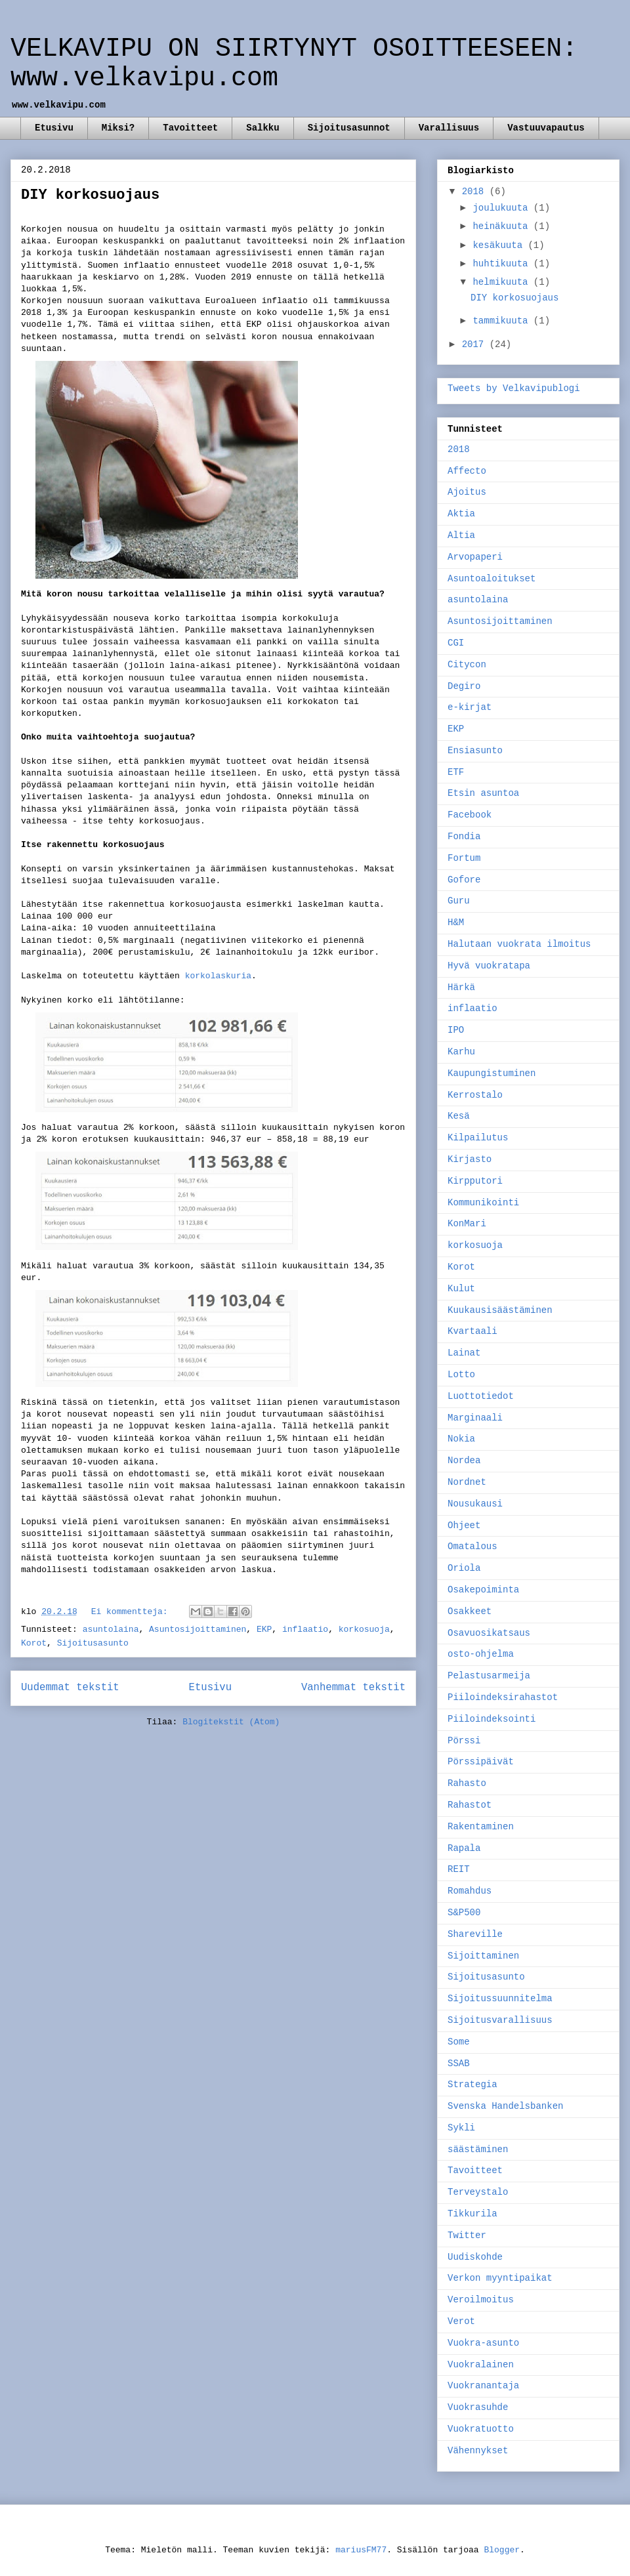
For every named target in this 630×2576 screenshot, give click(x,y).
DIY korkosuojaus (90, 195)
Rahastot (470, 1805)
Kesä (459, 1116)
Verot (461, 2321)
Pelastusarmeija (489, 1676)
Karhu (461, 1052)
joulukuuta (502, 208)
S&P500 (464, 1912)
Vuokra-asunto (483, 2343)
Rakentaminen (481, 1826)
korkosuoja (364, 1629)
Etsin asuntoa (483, 793)
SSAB (459, 2063)
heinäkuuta (502, 226)
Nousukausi (475, 1504)
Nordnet (467, 1482)
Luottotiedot (481, 1396)
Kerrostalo (475, 1095)
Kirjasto (470, 1159)
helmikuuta (502, 282)
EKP (264, 1629)
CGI (456, 643)
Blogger (502, 2550)
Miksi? (118, 128)
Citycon (467, 664)
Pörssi (464, 1740)
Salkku (262, 128)
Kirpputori (475, 1181)
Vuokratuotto (481, 2429)
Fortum (464, 858)
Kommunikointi (483, 1202)
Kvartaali (472, 1331)
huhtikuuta (502, 264)
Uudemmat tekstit (70, 1687)
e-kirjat (470, 707)
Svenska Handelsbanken (505, 2106)
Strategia (472, 2084)
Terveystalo (478, 2192)
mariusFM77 (361, 2550)
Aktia (461, 514)
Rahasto (467, 1783)
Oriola (464, 1568)
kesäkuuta (500, 245)
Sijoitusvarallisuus (500, 2020)
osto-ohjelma (481, 1654)
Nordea (464, 1460)
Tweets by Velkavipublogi (514, 388)
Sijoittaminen (483, 1956)
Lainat (464, 1353)
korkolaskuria (218, 976)
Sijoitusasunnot (349, 128)
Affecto (467, 471)
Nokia (461, 1439)
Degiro (464, 686)
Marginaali (475, 1418)
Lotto (461, 1374)
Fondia (464, 836)
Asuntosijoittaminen (197, 1629)
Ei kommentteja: (132, 1612)
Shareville (475, 1934)
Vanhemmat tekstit (353, 1687)
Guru (459, 901)
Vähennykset (478, 2450)
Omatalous (472, 1546)
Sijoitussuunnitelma (500, 1998)
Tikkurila (472, 2214)
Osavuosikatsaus (489, 1633)
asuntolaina (111, 1629)
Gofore (464, 880)
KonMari (467, 1223)
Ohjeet (464, 1525)
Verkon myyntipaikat (500, 2278)
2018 (476, 191)
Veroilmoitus (481, 2300)
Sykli (461, 2128)
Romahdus (470, 1891)
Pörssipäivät (481, 1761)
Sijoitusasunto (93, 1643)
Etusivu (54, 128)
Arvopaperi (475, 557)
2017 (476, 344)
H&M (456, 922)
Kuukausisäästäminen (500, 1310)
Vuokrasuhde (478, 2407)
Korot (34, 1643)
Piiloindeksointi (492, 1719)
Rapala (464, 1848)
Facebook (470, 815)
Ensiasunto (475, 750)
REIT (459, 1869)
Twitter (467, 2235)
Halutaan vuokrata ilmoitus (519, 944)
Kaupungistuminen (492, 1073)
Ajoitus (467, 492)
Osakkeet (470, 1611)
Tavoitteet (190, 128)
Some (459, 2042)
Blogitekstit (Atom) (231, 1722)
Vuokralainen (481, 2364)
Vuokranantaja (483, 2385)
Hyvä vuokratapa (489, 966)
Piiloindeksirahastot (503, 1697)
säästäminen (478, 2149)
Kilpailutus (478, 1137)
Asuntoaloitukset (492, 578)
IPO (456, 1030)
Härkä (461, 987)
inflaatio (305, 1629)
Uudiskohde (475, 2257)
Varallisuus (449, 128)
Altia (461, 535)
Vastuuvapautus (546, 128)
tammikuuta (502, 321)
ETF (456, 772)
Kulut (461, 1288)
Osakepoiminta (483, 1590)
